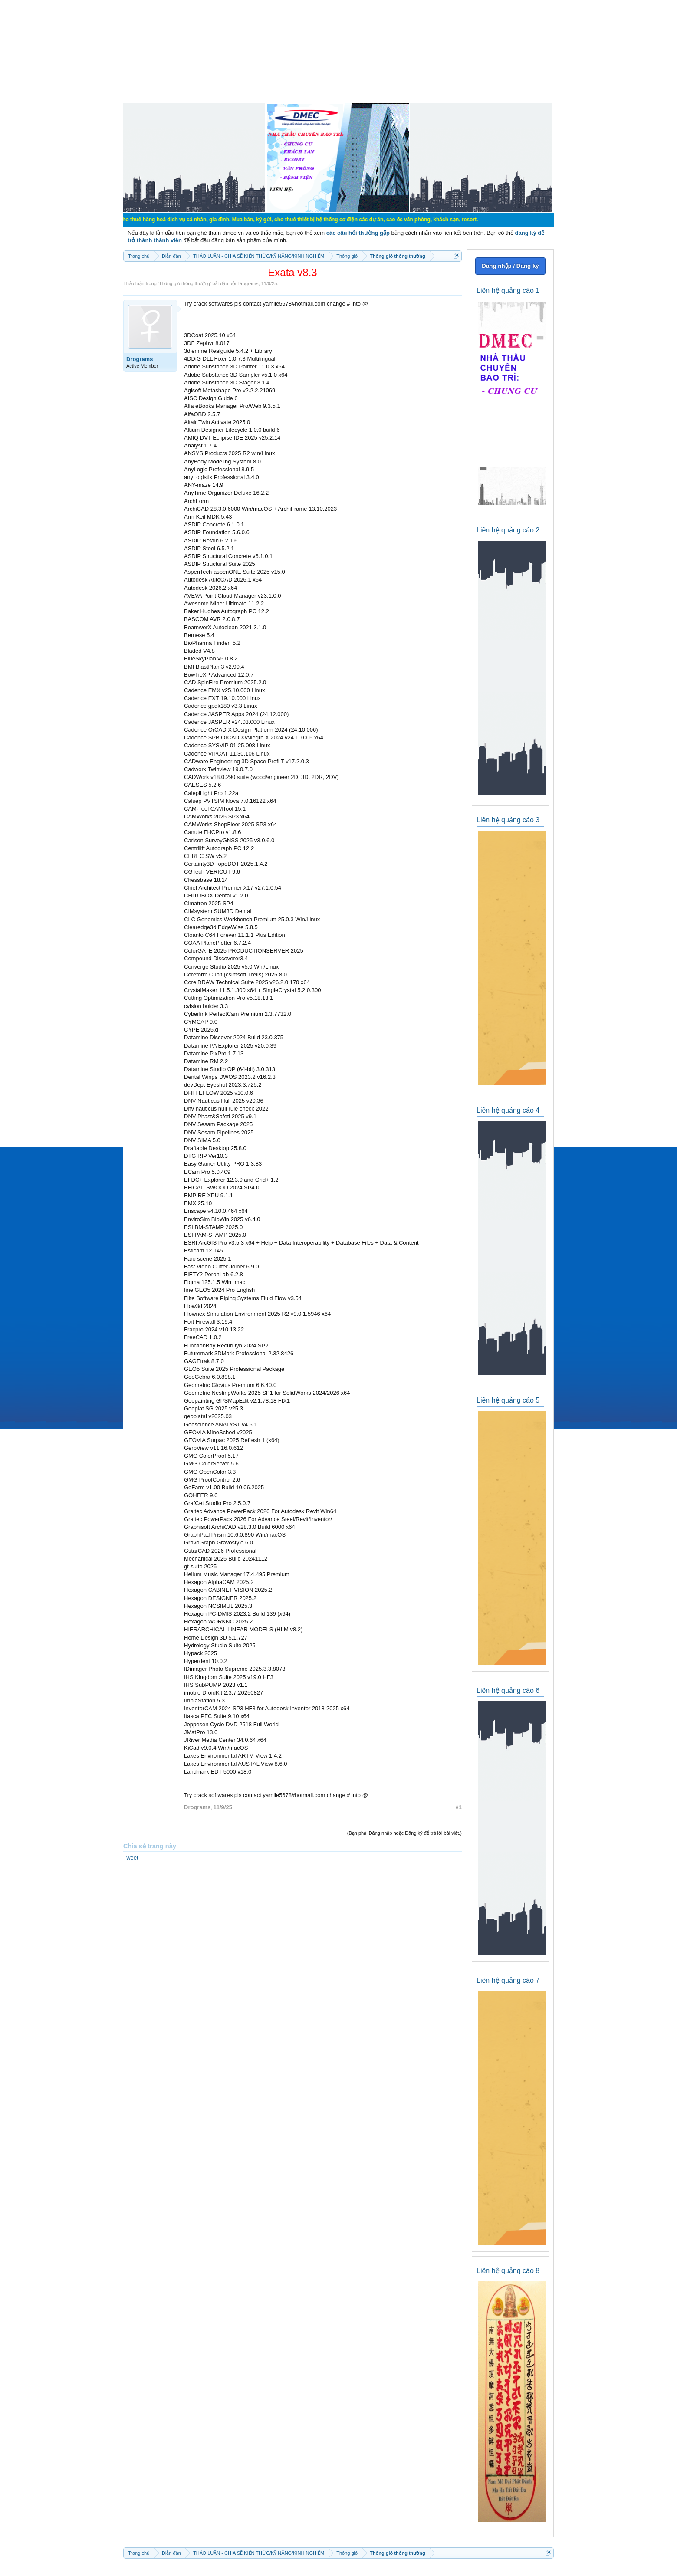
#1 (459, 1807)
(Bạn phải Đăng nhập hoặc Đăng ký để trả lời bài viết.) (404, 1833)
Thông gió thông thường (184, 283)
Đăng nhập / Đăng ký (510, 266)
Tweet (130, 1857)
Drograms (247, 283)
